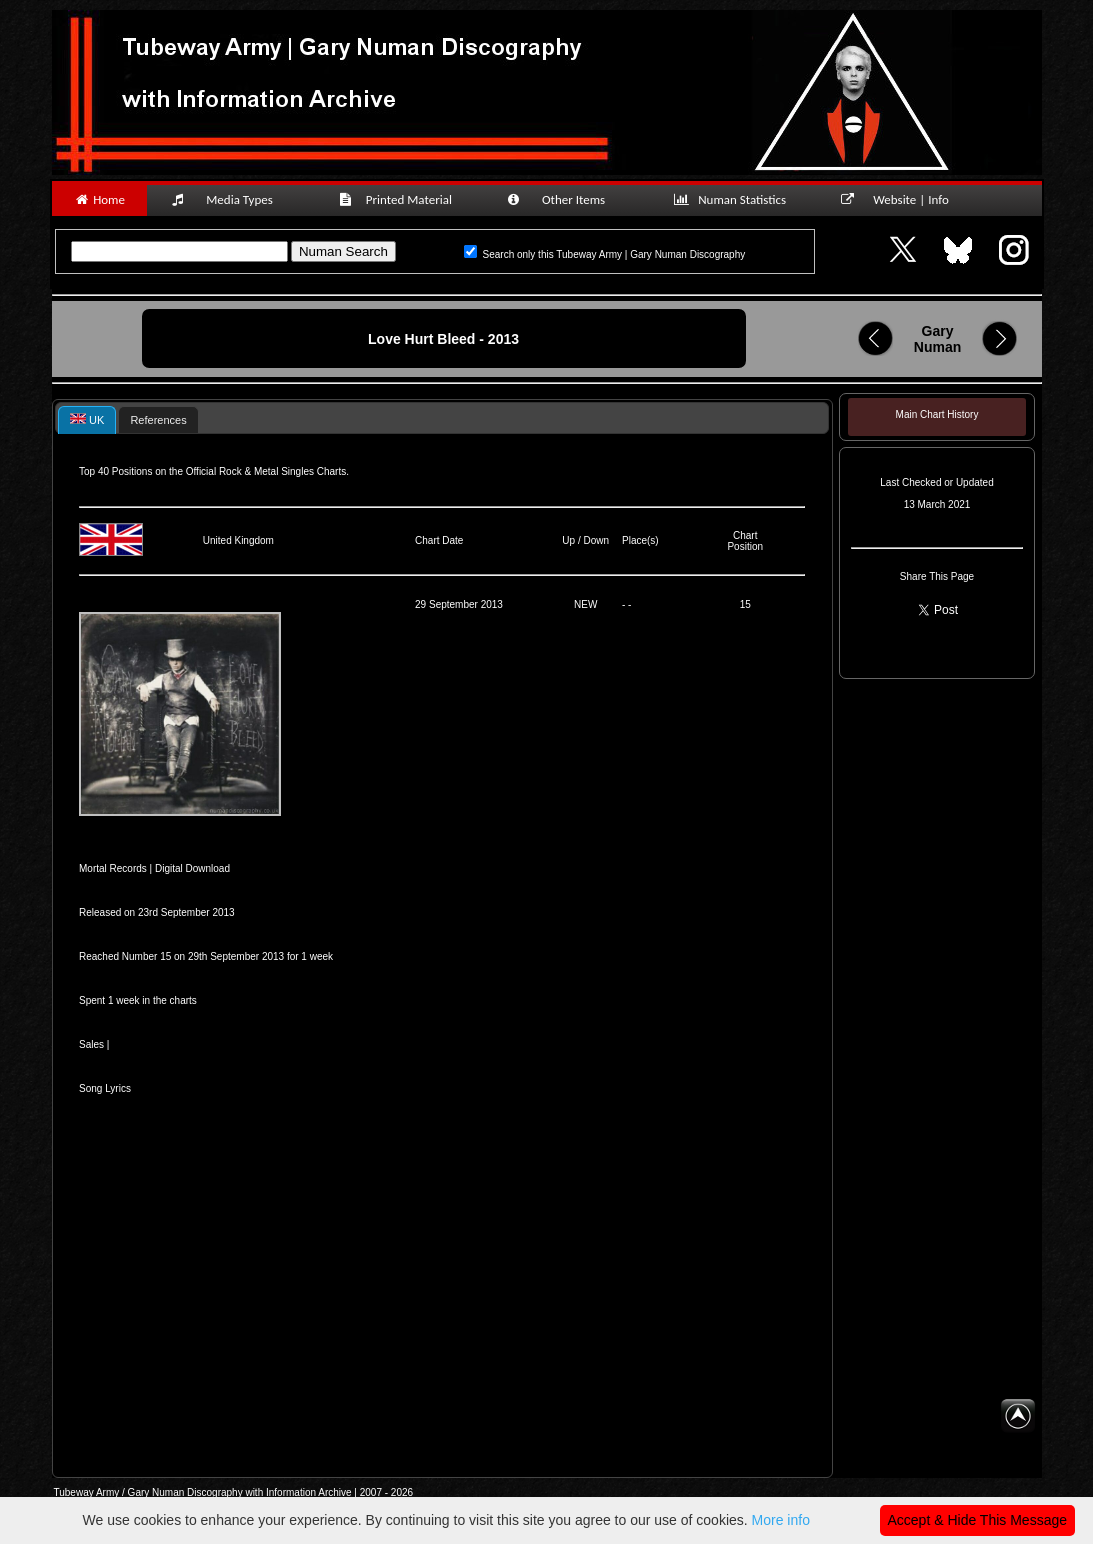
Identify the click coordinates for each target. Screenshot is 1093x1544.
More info (781, 1520)
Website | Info (901, 199)
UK (87, 419)
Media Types (231, 199)
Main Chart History (937, 414)
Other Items (567, 199)
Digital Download (192, 868)
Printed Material (398, 199)
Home (99, 199)
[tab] (87, 419)
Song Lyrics (105, 1088)
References (158, 420)
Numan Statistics (734, 199)
